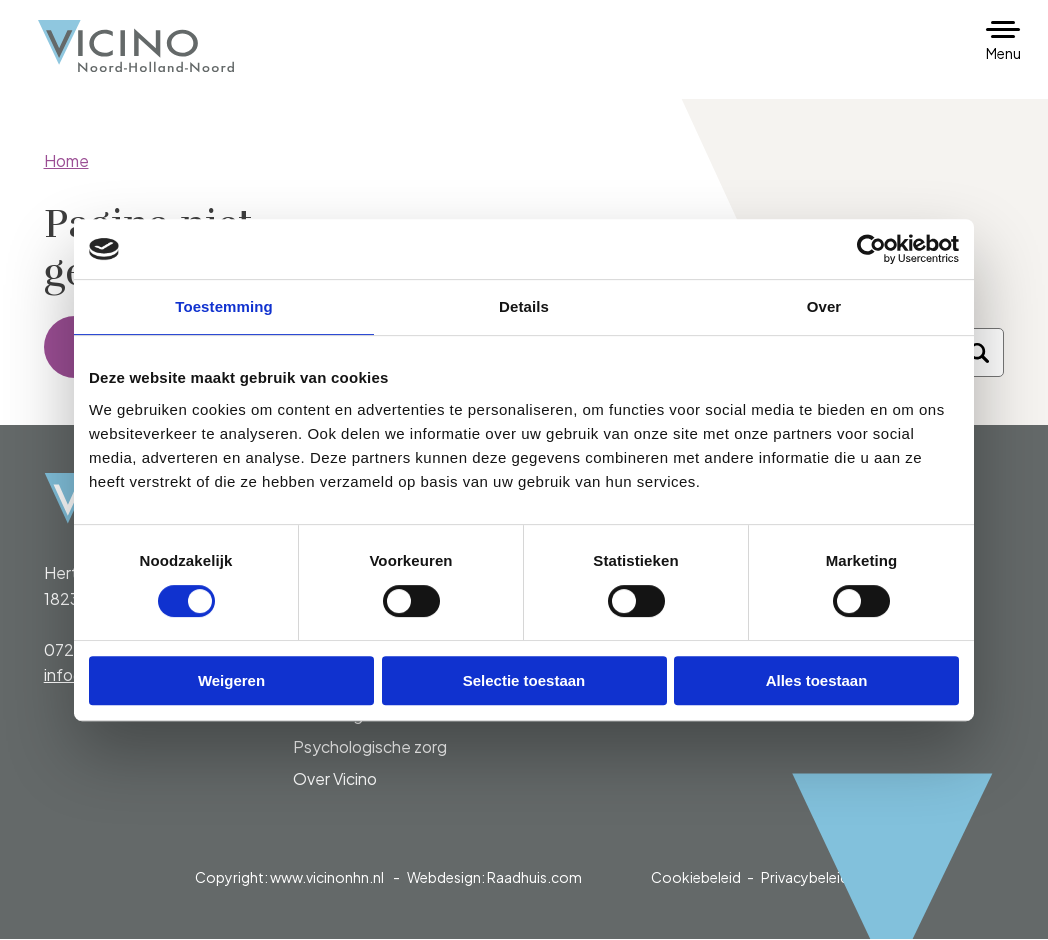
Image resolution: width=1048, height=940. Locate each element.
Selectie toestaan (524, 680)
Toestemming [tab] (224, 306)
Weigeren (231, 680)
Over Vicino (335, 779)
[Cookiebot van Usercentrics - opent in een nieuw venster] (871, 249)
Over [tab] (824, 306)
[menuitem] (400, 732)
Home (66, 160)
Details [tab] (524, 306)
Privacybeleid (805, 878)
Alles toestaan (817, 680)
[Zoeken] (979, 354)
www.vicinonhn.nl (327, 878)
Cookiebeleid (696, 878)
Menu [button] (1003, 53)
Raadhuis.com (534, 878)
